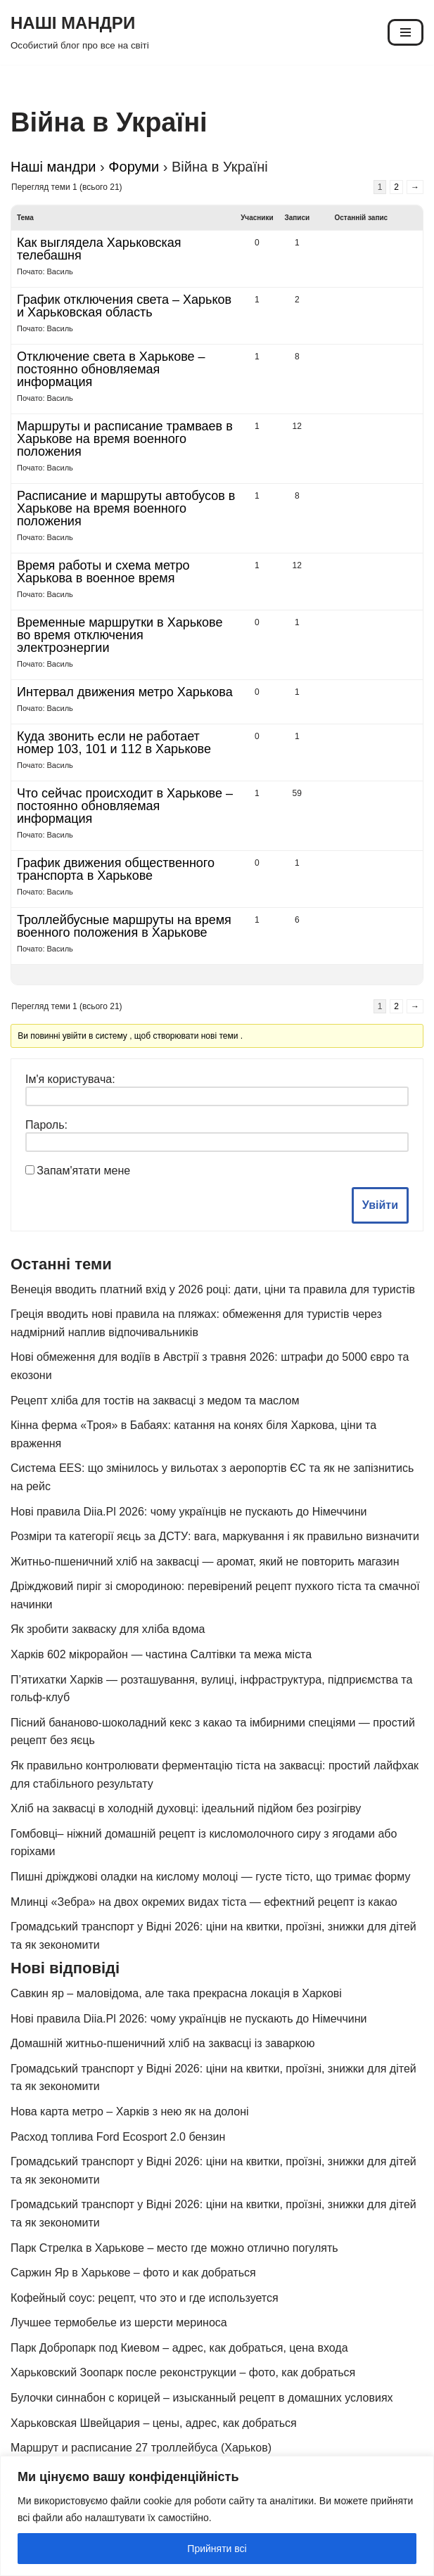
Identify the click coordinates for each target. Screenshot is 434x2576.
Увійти (380, 1205)
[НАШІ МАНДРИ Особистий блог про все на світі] (80, 32)
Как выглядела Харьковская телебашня (99, 249)
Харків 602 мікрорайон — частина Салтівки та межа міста (161, 1654)
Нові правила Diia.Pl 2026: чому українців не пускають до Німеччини (189, 1512)
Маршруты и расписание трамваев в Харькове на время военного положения (125, 439)
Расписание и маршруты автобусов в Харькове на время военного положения (126, 508)
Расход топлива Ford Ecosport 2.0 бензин (118, 2137)
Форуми (133, 166)
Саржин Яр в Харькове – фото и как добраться (133, 2273)
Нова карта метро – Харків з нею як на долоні (130, 2111)
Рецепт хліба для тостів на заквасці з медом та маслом (155, 1400)
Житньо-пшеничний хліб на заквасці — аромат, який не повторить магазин (205, 1562)
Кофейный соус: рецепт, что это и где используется (145, 2298)
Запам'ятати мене (83, 1171)
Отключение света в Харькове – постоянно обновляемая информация (111, 369)
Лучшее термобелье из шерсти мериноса (119, 2322)
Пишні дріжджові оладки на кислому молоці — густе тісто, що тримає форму (210, 1877)
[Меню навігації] (405, 32)
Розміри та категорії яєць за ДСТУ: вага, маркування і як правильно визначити (215, 1536)
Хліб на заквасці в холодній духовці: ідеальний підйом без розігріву (186, 1808)
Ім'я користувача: (70, 1079)
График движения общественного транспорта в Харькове (116, 869)
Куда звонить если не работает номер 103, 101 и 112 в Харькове (114, 742)
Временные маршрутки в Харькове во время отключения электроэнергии (120, 635)
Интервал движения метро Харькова (125, 692)
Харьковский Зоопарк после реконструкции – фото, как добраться (183, 2372)
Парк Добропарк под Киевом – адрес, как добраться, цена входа (179, 2348)
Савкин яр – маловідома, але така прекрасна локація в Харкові (176, 1993)
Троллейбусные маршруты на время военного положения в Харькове (124, 926)
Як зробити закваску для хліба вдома (108, 1629)
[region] (217, 2516)
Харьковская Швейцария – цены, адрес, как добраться (154, 2423)
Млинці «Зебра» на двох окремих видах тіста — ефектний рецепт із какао (204, 1902)
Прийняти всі (216, 2548)
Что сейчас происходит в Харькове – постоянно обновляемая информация (125, 806)
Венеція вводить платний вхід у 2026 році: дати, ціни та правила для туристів (213, 1289)
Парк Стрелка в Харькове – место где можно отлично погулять (174, 2248)
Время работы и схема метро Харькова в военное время (103, 571)
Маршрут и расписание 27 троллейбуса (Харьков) (141, 2448)
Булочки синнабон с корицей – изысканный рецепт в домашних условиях (202, 2398)
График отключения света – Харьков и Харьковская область (124, 306)
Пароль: (46, 1125)
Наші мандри (53, 166)
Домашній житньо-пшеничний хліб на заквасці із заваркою (163, 2043)
